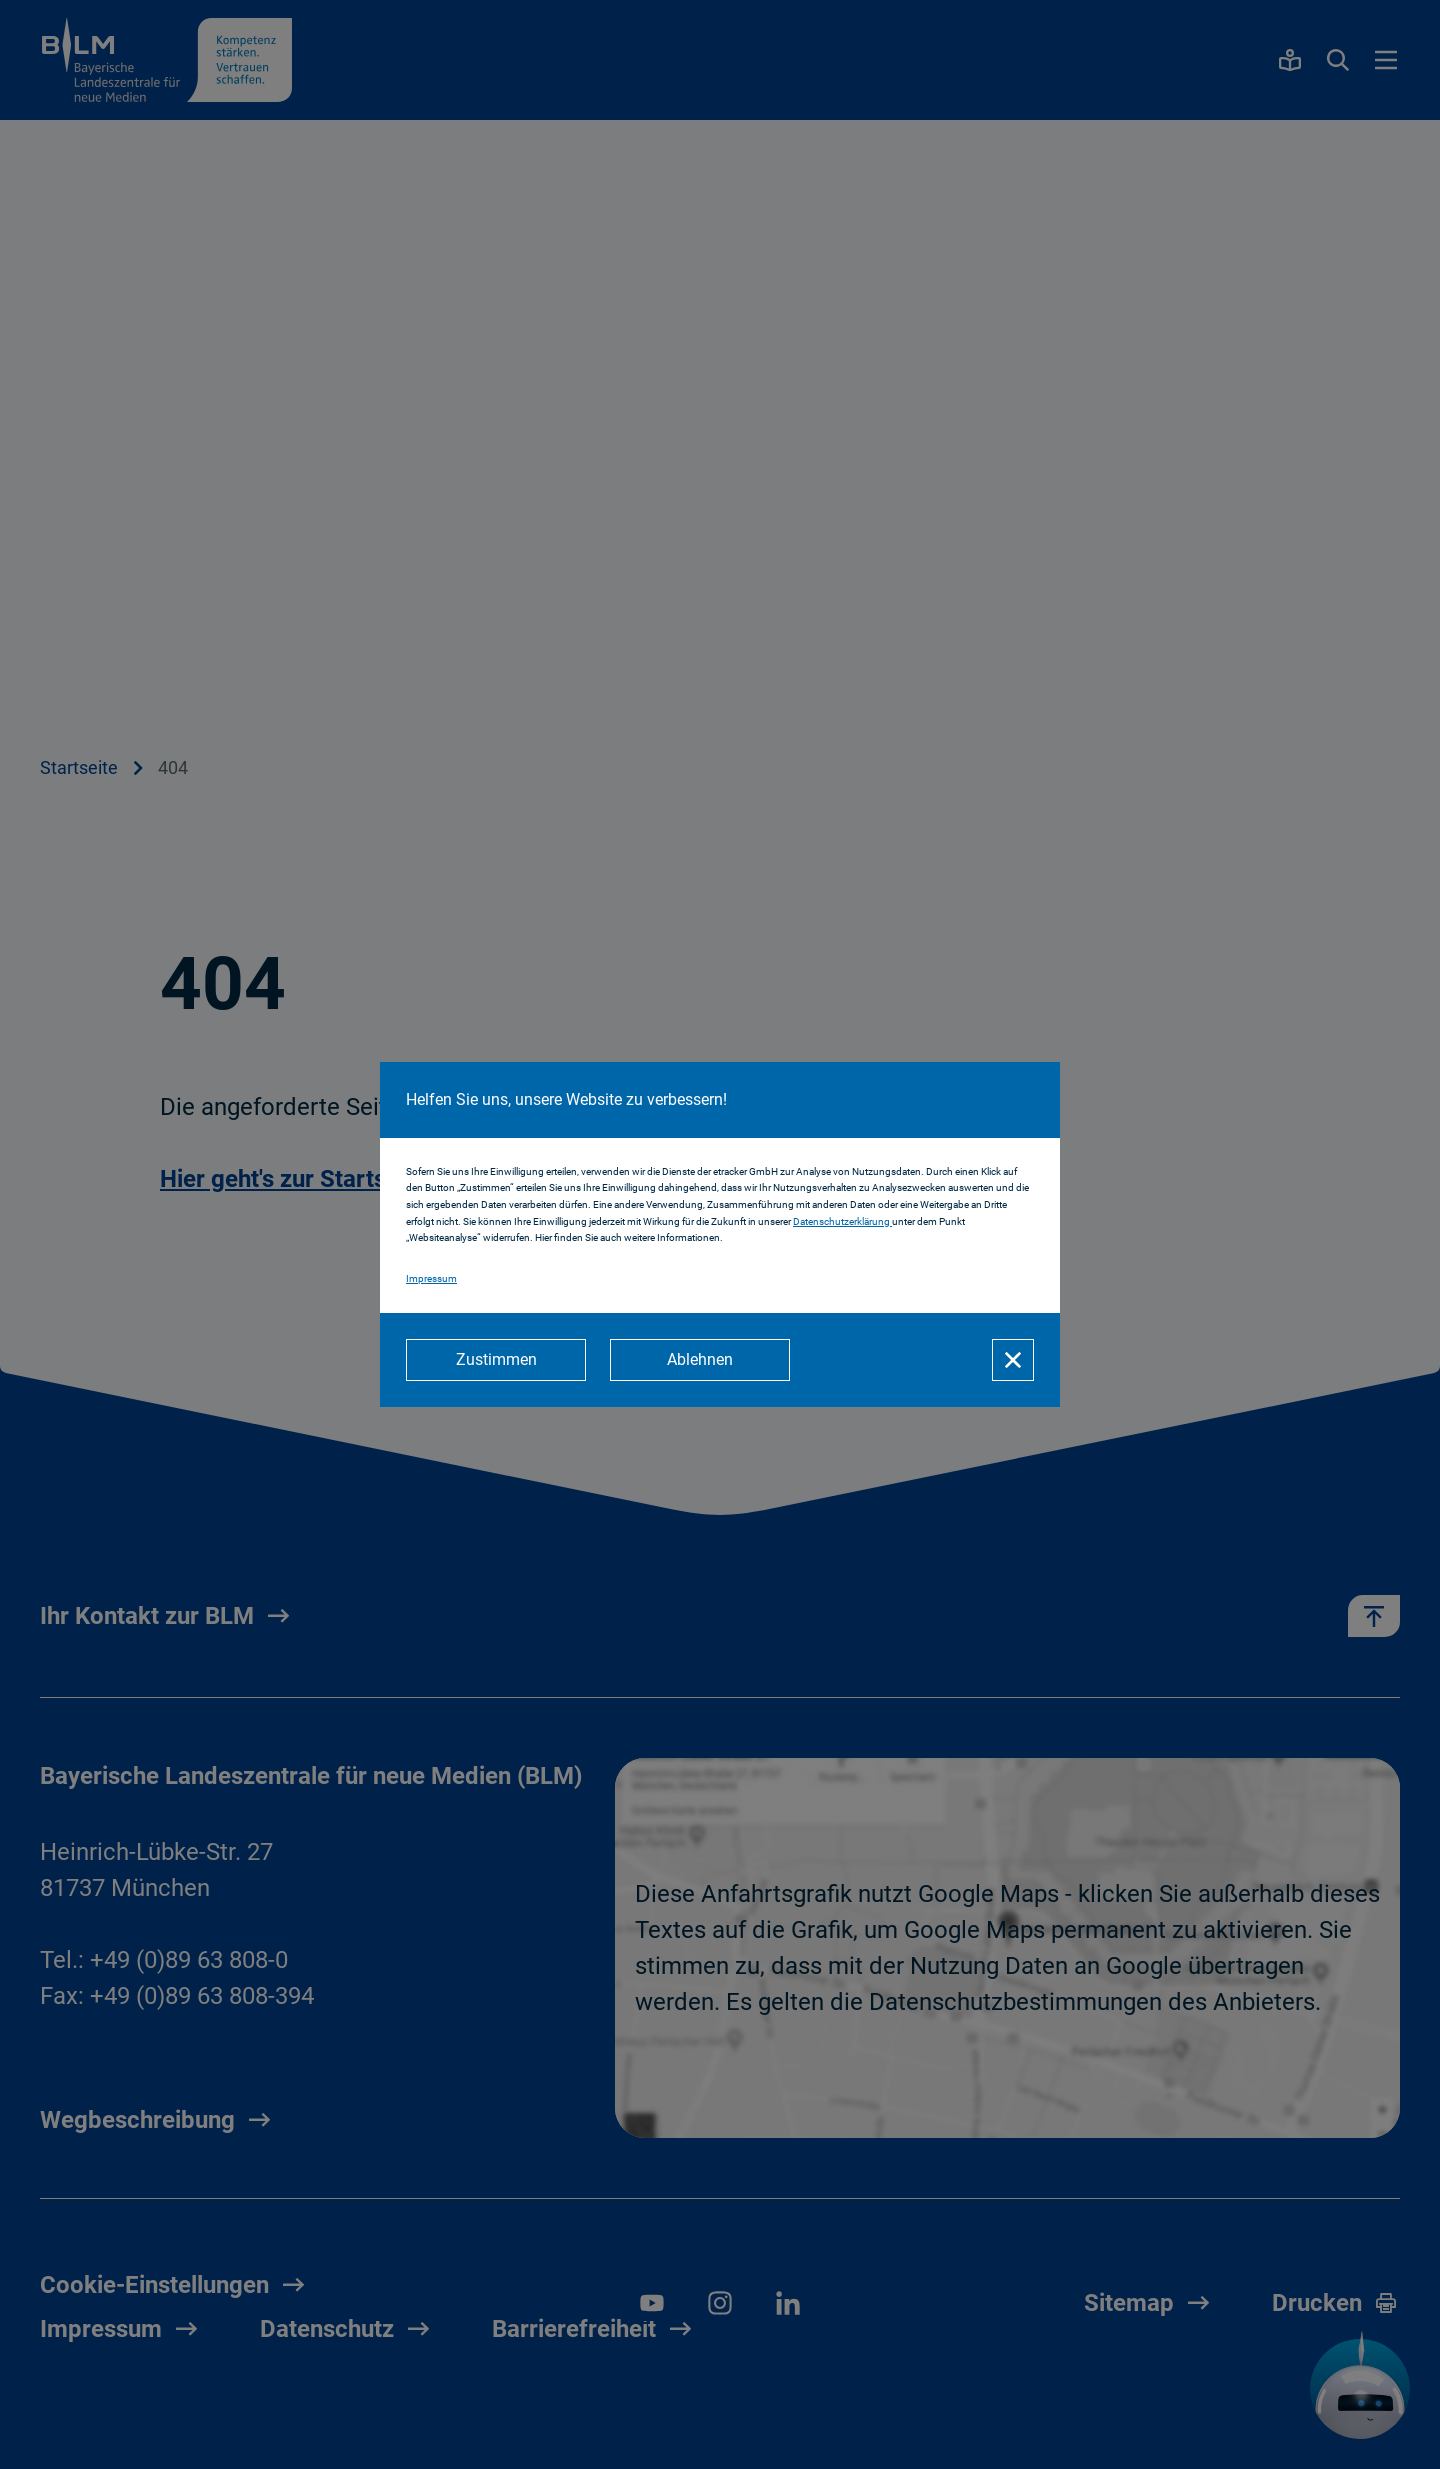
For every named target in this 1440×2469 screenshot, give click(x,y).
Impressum (431, 1278)
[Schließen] (1013, 1360)
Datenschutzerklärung (842, 1221)
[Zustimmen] (496, 1360)
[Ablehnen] (700, 1360)
